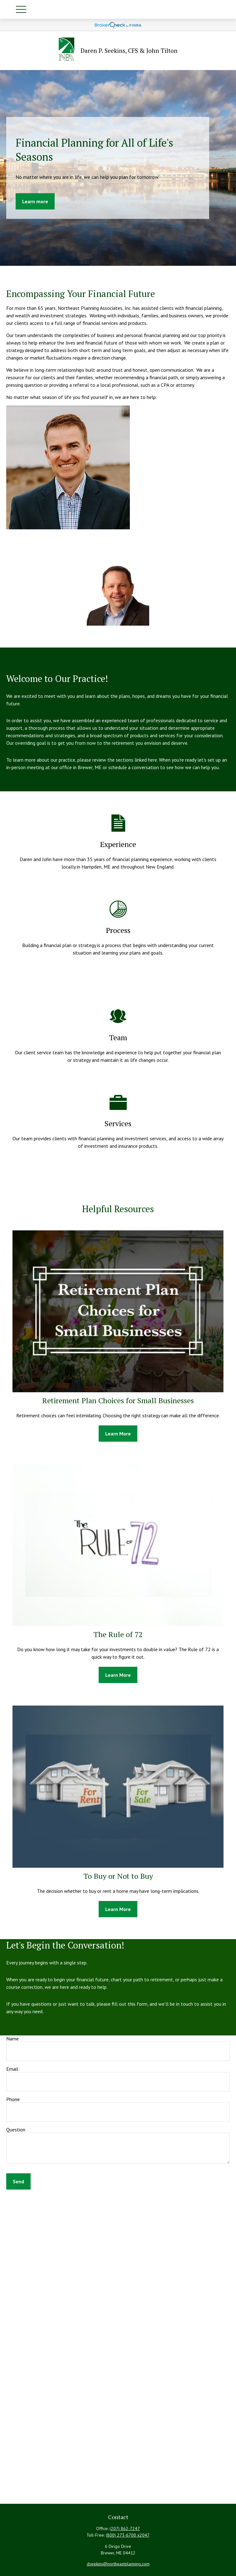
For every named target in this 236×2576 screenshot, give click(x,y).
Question (15, 2129)
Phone (13, 2099)
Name (12, 2038)
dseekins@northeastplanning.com (118, 2564)
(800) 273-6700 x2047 (128, 2535)
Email (12, 2069)
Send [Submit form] (18, 2181)
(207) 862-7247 (125, 2528)
